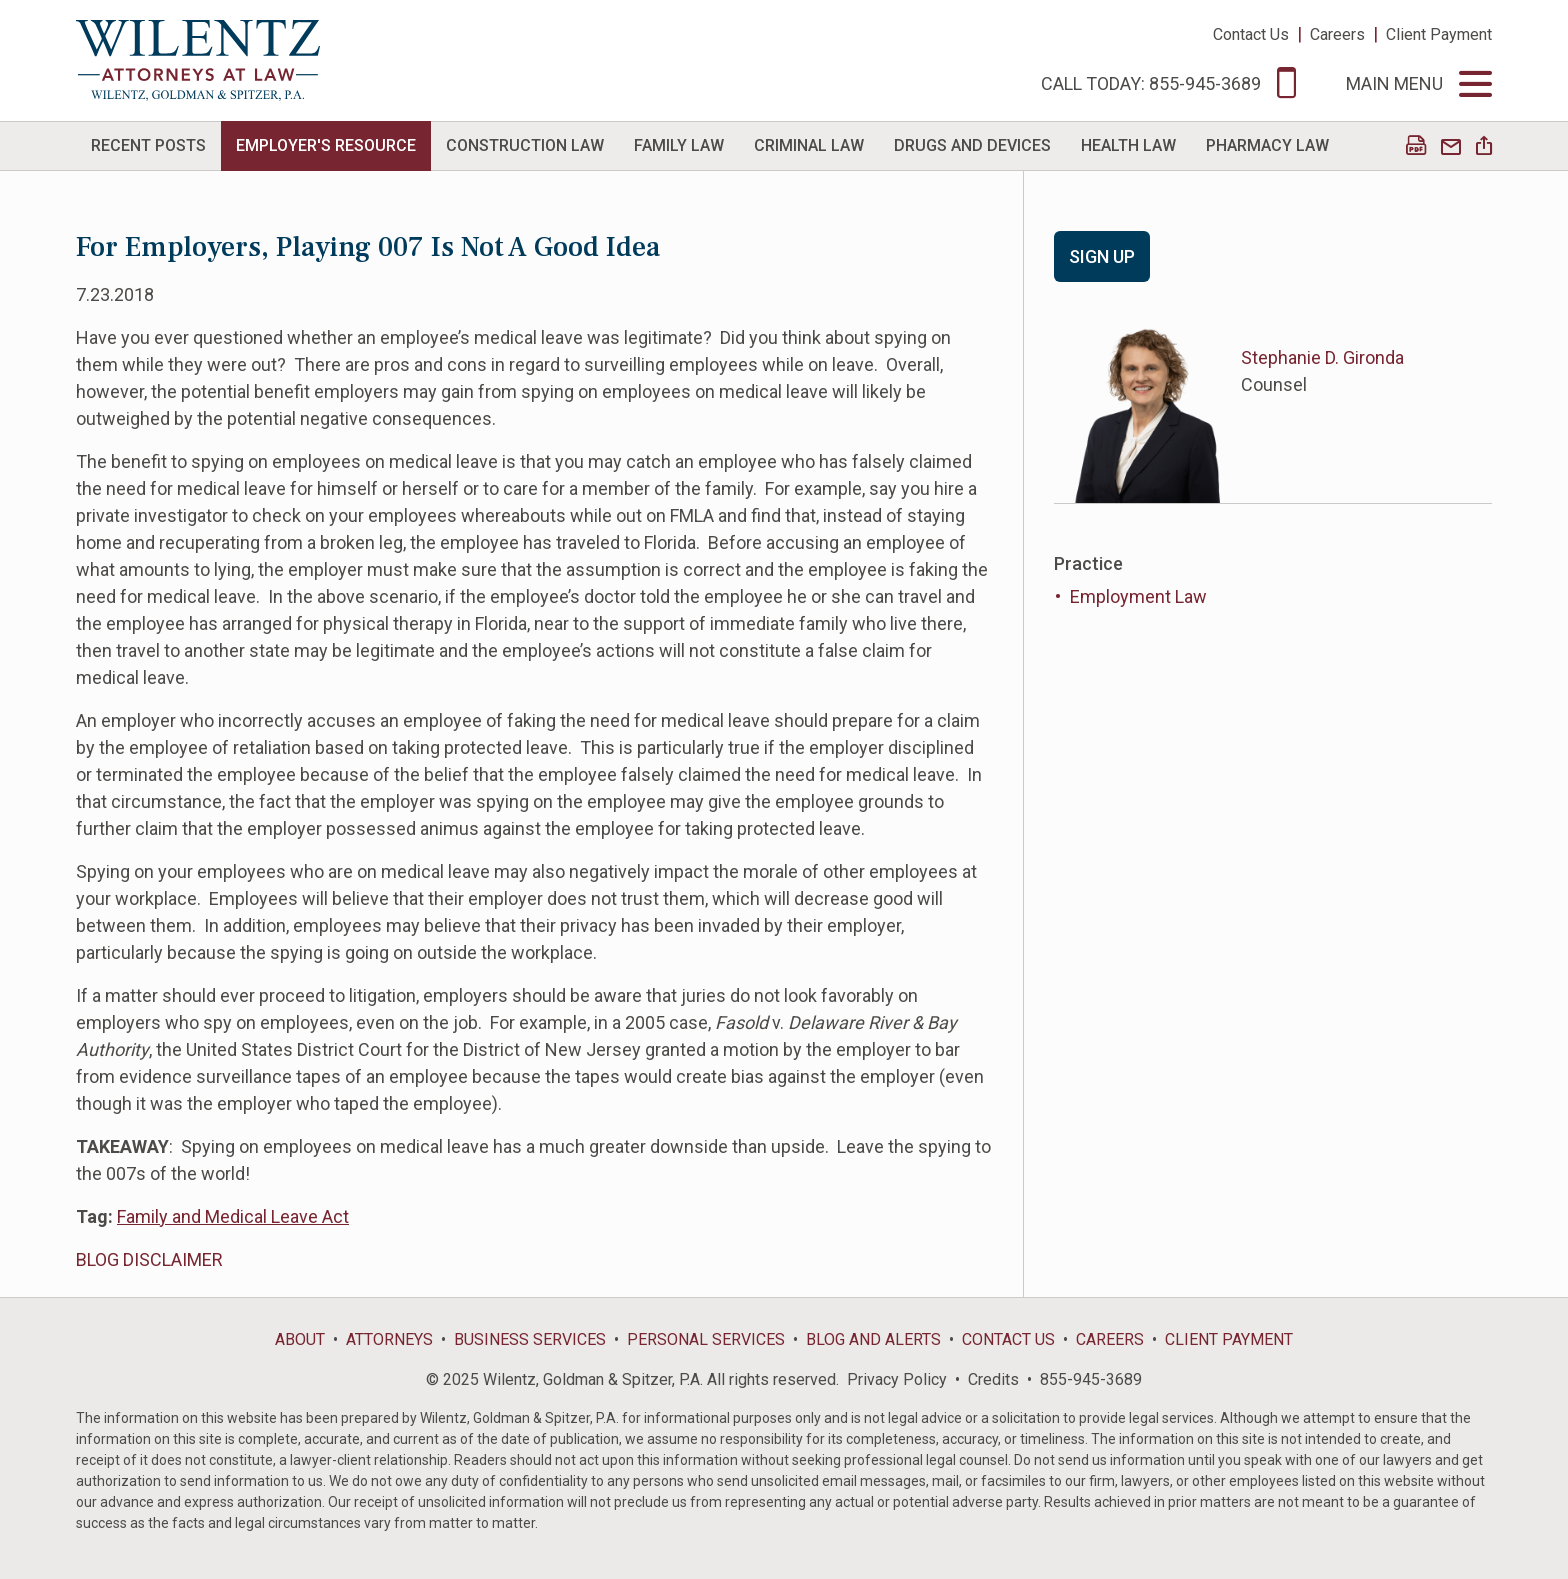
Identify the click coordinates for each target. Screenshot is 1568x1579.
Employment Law (1138, 596)
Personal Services (706, 1339)
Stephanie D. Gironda (1322, 357)
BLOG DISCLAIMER (149, 1259)
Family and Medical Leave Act (233, 1216)
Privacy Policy (897, 1379)
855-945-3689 (1091, 1379)
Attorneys (389, 1339)
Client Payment (1439, 34)
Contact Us (1251, 34)
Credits (993, 1379)
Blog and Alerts (873, 1339)
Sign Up (1102, 256)
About (300, 1339)
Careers (1337, 34)
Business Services (530, 1339)
